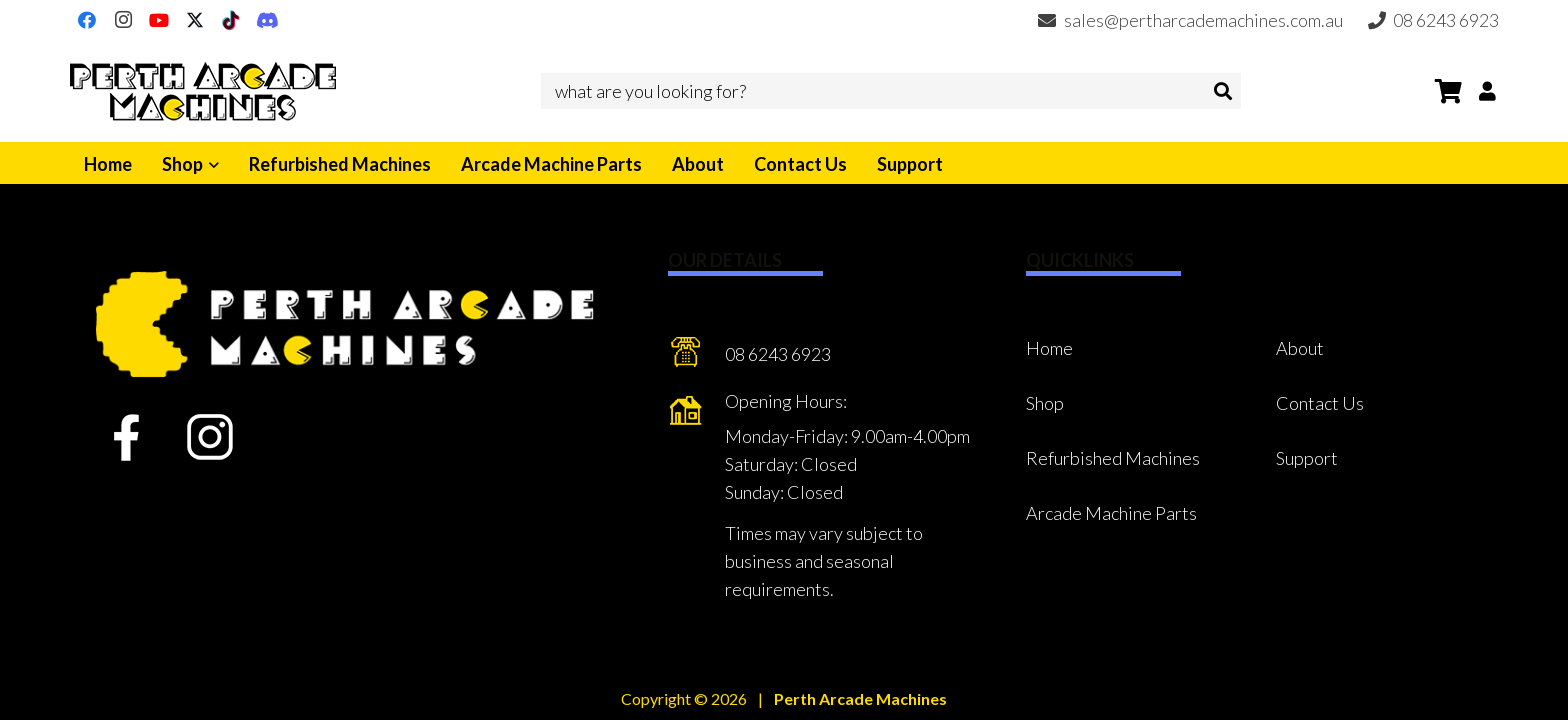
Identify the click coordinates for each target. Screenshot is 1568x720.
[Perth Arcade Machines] (203, 91)
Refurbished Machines (1113, 458)
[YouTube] (159, 20)
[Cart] (1448, 91)
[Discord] (267, 20)
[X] (195, 20)
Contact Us (1320, 403)
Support (1307, 458)
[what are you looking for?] (891, 91)
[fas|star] (126, 437)
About (1300, 348)
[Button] (1487, 90)
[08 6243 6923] (696, 355)
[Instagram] (123, 20)
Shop (1045, 403)
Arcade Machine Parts (1111, 513)
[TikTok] (231, 20)
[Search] (1223, 91)
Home (1049, 348)
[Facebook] (87, 20)
